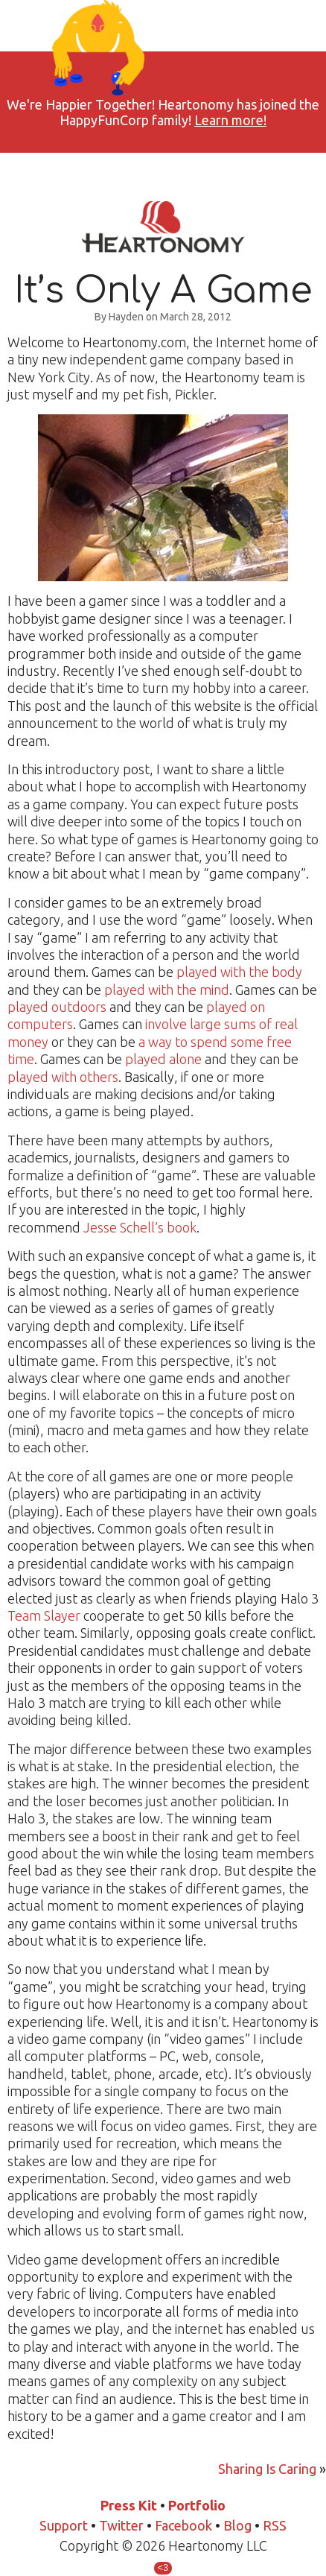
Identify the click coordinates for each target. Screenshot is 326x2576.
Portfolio (197, 2505)
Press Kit (128, 2505)
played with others (62, 1076)
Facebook (183, 2525)
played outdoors (56, 1006)
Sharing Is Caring (267, 2468)
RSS (275, 2525)
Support (63, 2525)
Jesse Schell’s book (139, 1227)
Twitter (121, 2525)
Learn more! (230, 120)
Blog (237, 2525)
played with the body (239, 971)
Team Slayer (43, 1615)
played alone (163, 1058)
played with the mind (166, 989)
